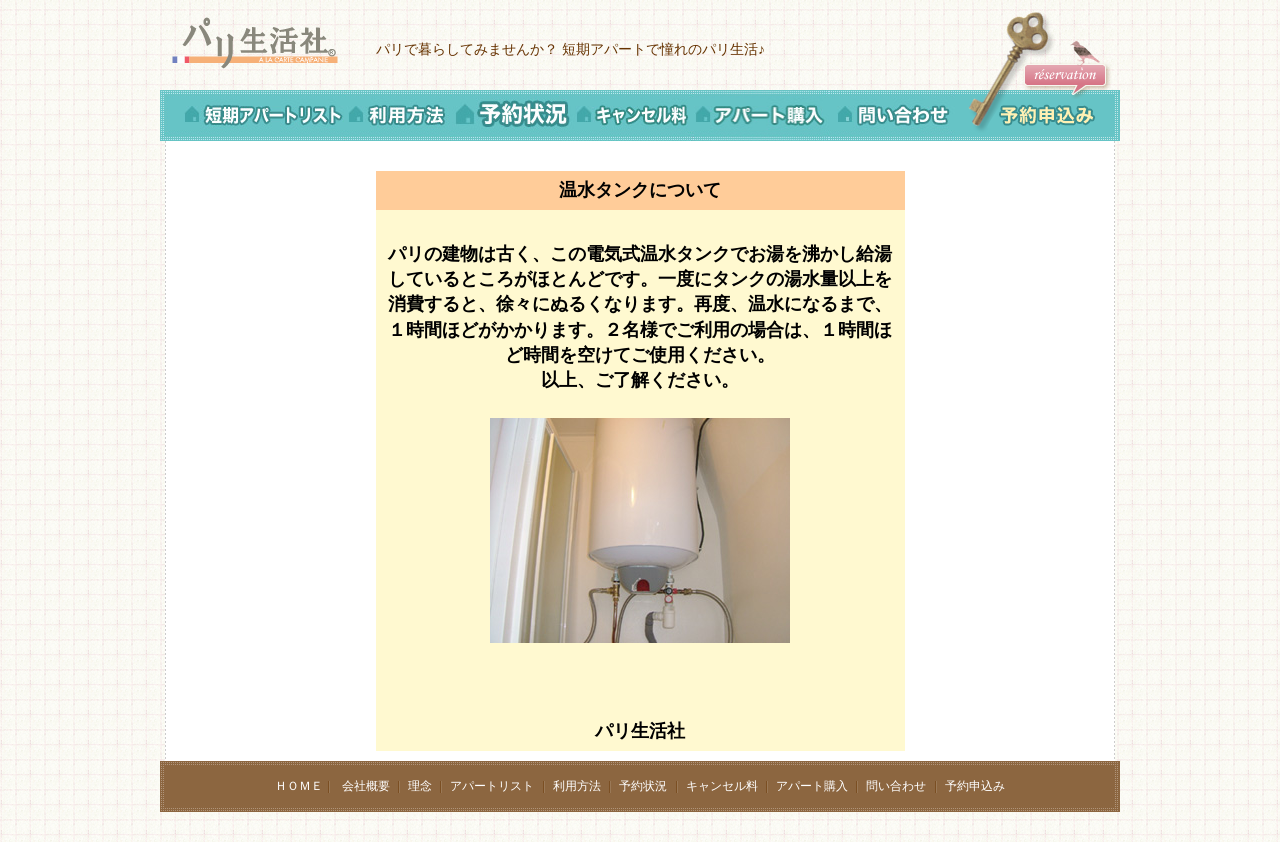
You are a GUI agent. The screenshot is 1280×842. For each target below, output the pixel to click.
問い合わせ (896, 786)
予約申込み (975, 786)
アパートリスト (492, 786)
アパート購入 (812, 786)
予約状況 (643, 786)
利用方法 (577, 786)
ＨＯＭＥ (299, 786)
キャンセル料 (722, 786)
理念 (420, 786)
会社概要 (366, 786)
